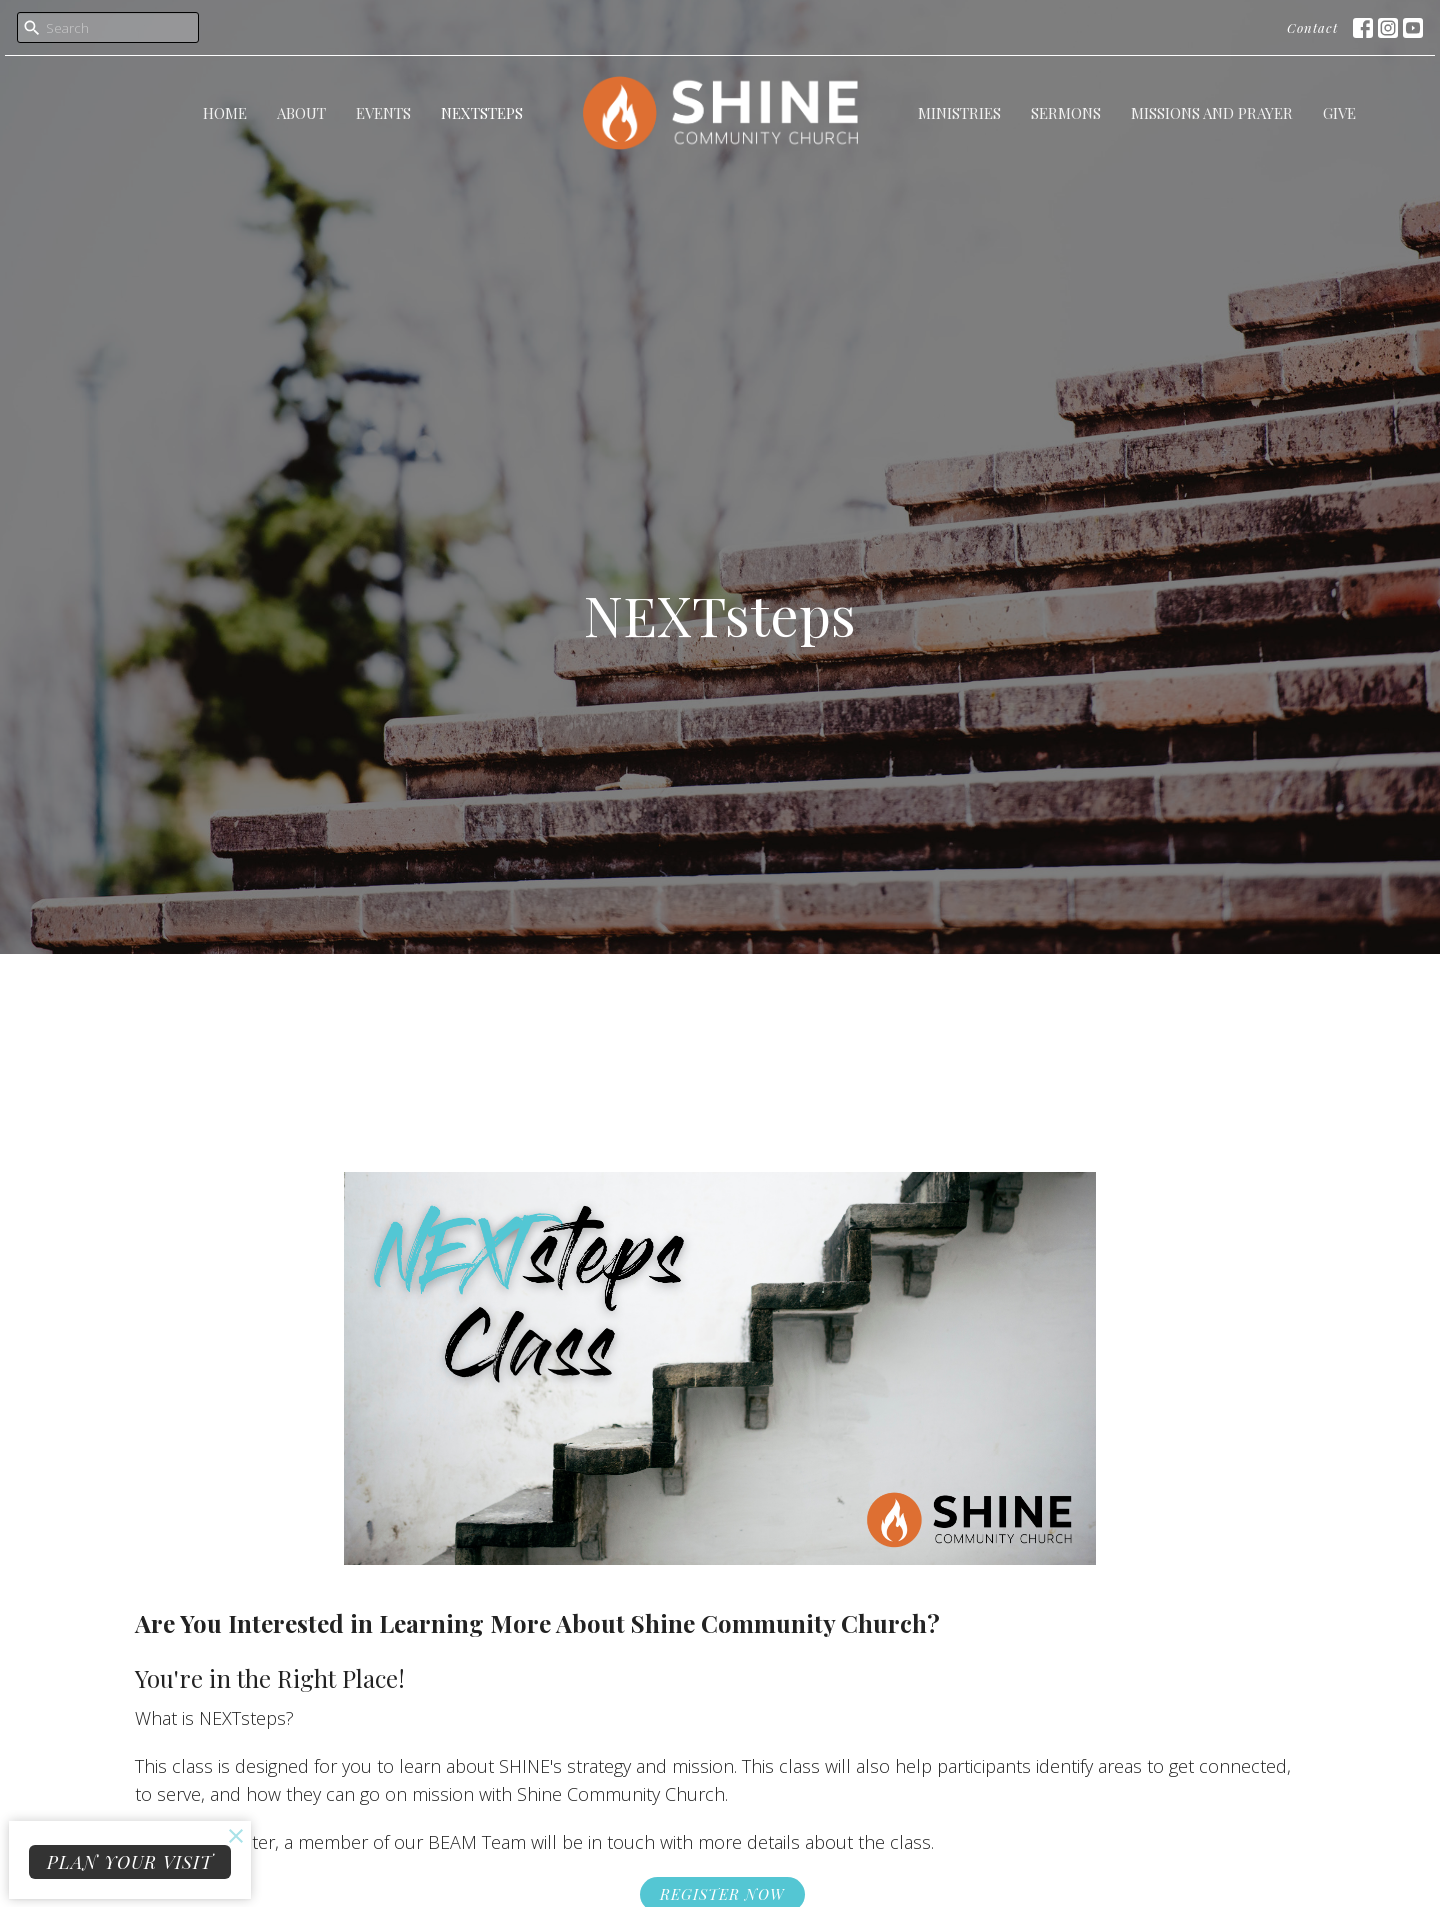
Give (1339, 113)
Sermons (1066, 113)
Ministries (959, 113)
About (301, 113)
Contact (1312, 27)
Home (225, 113)
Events (383, 113)
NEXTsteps (482, 113)
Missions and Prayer (1212, 113)
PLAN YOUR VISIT (130, 1862)
